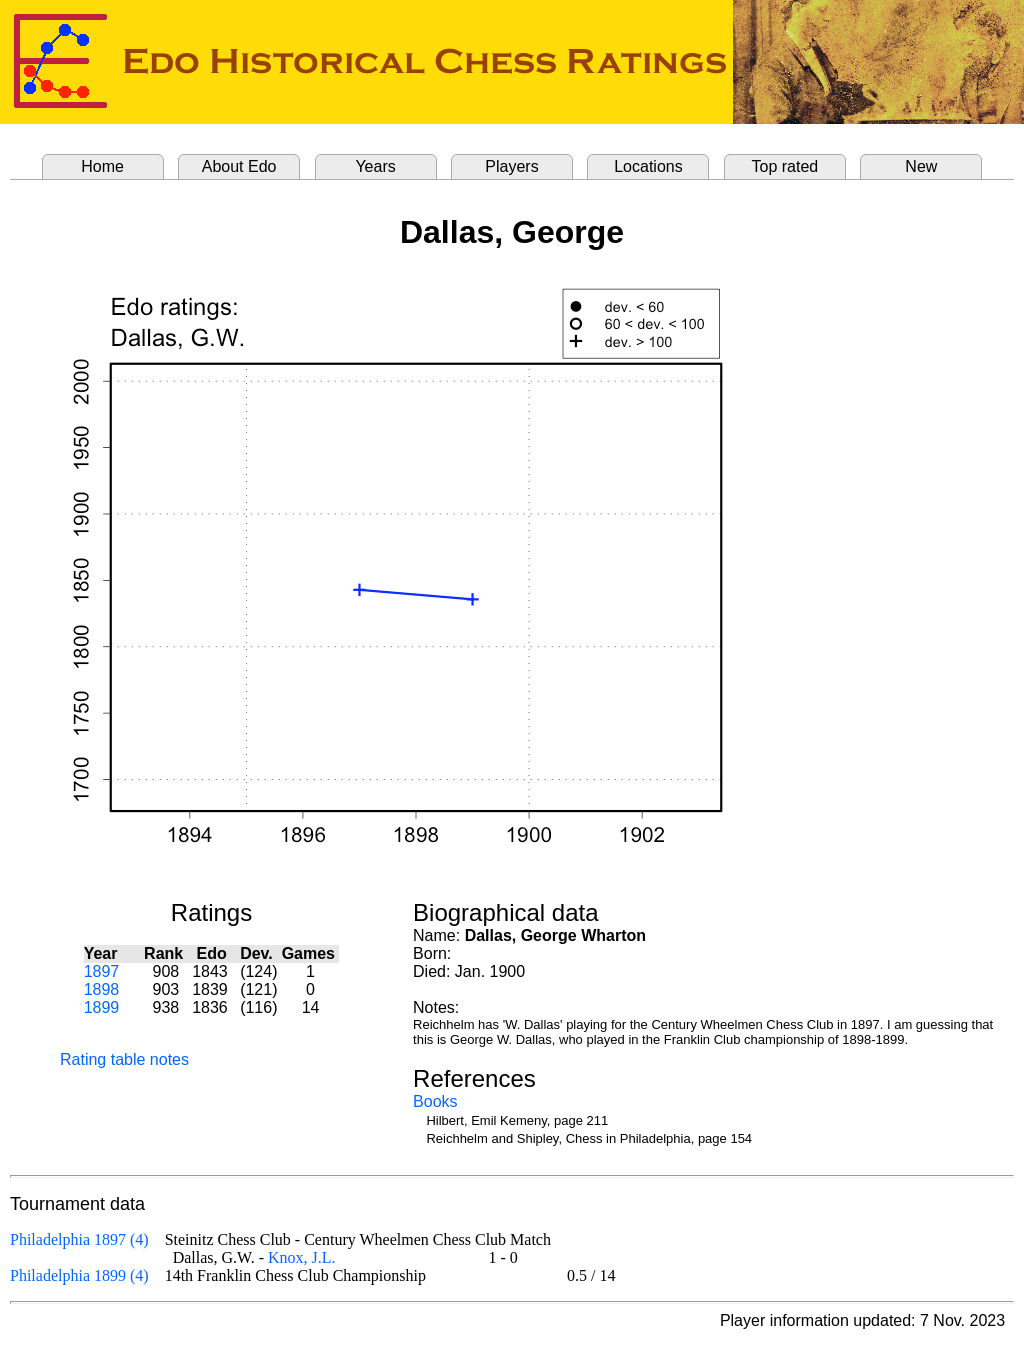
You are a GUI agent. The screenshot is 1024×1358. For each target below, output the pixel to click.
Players (511, 166)
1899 (102, 1007)
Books (435, 1101)
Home (102, 166)
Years (375, 166)
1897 (102, 971)
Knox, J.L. (302, 1257)
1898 (102, 989)
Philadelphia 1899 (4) (79, 1275)
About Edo (239, 166)
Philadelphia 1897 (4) (79, 1239)
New (921, 166)
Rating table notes (124, 1059)
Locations (648, 166)
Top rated (785, 166)
